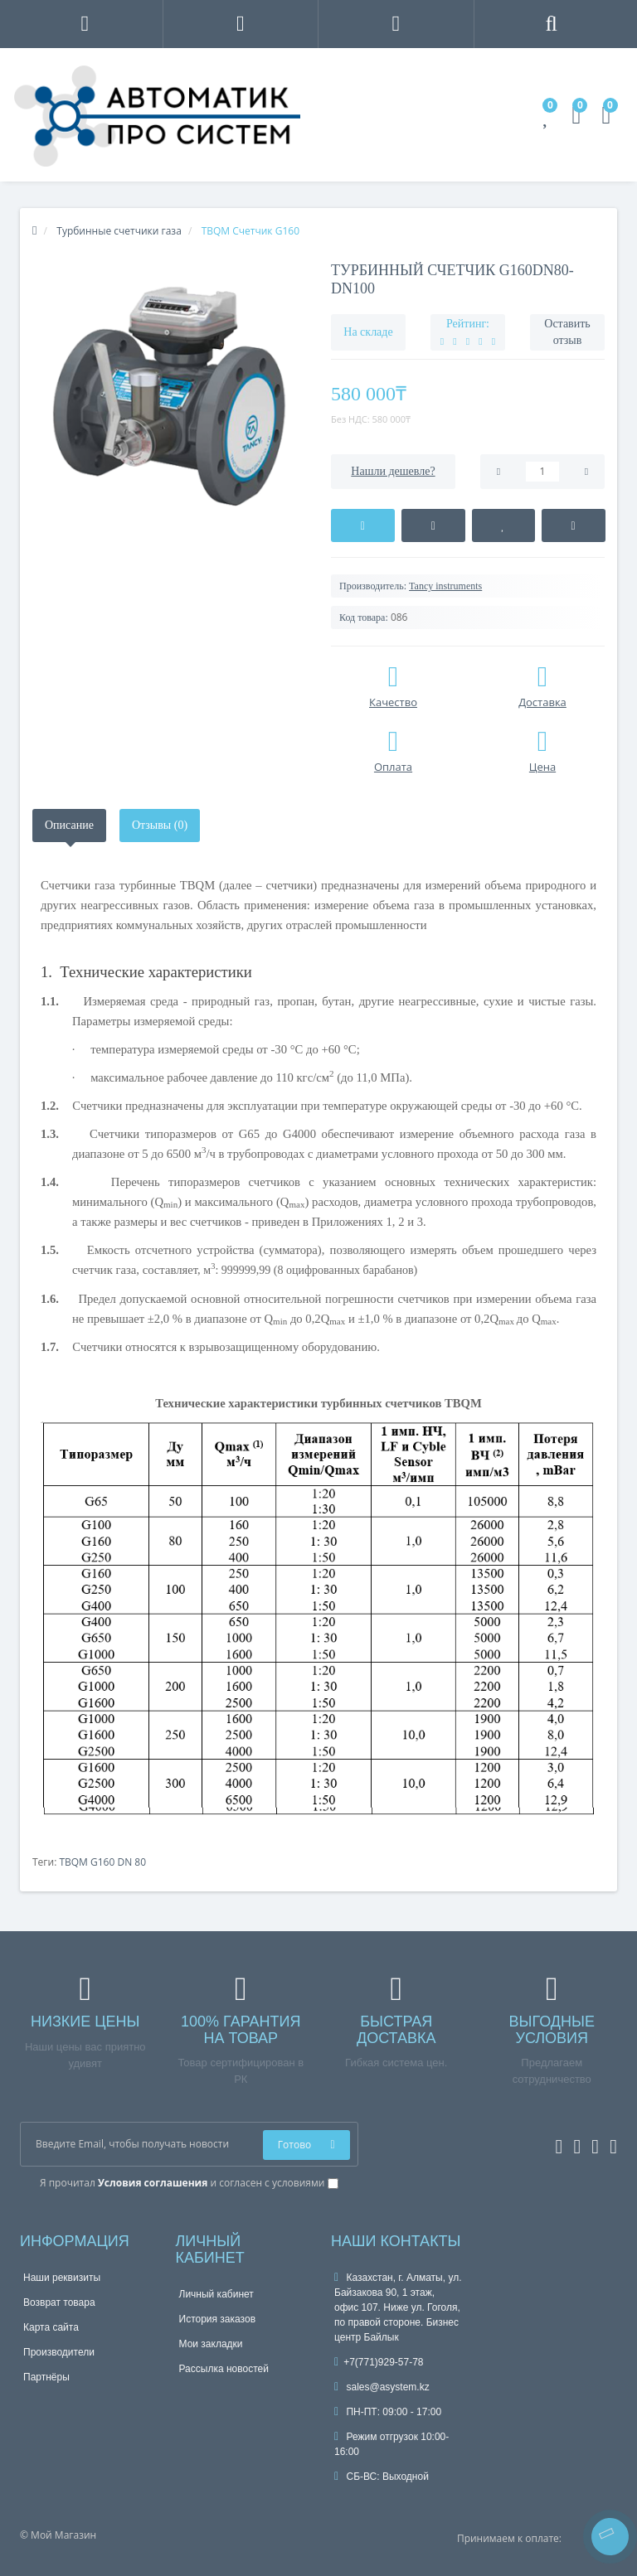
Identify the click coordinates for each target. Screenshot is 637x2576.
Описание (69, 825)
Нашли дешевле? (393, 471)
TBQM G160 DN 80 (102, 1862)
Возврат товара (59, 2302)
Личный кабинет (216, 2294)
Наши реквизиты (61, 2277)
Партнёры (46, 2377)
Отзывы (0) (159, 825)
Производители (59, 2352)
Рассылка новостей (224, 2369)
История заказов (217, 2319)
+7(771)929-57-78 (379, 2362)
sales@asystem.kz (382, 2387)
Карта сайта (51, 2327)
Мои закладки (211, 2344)
